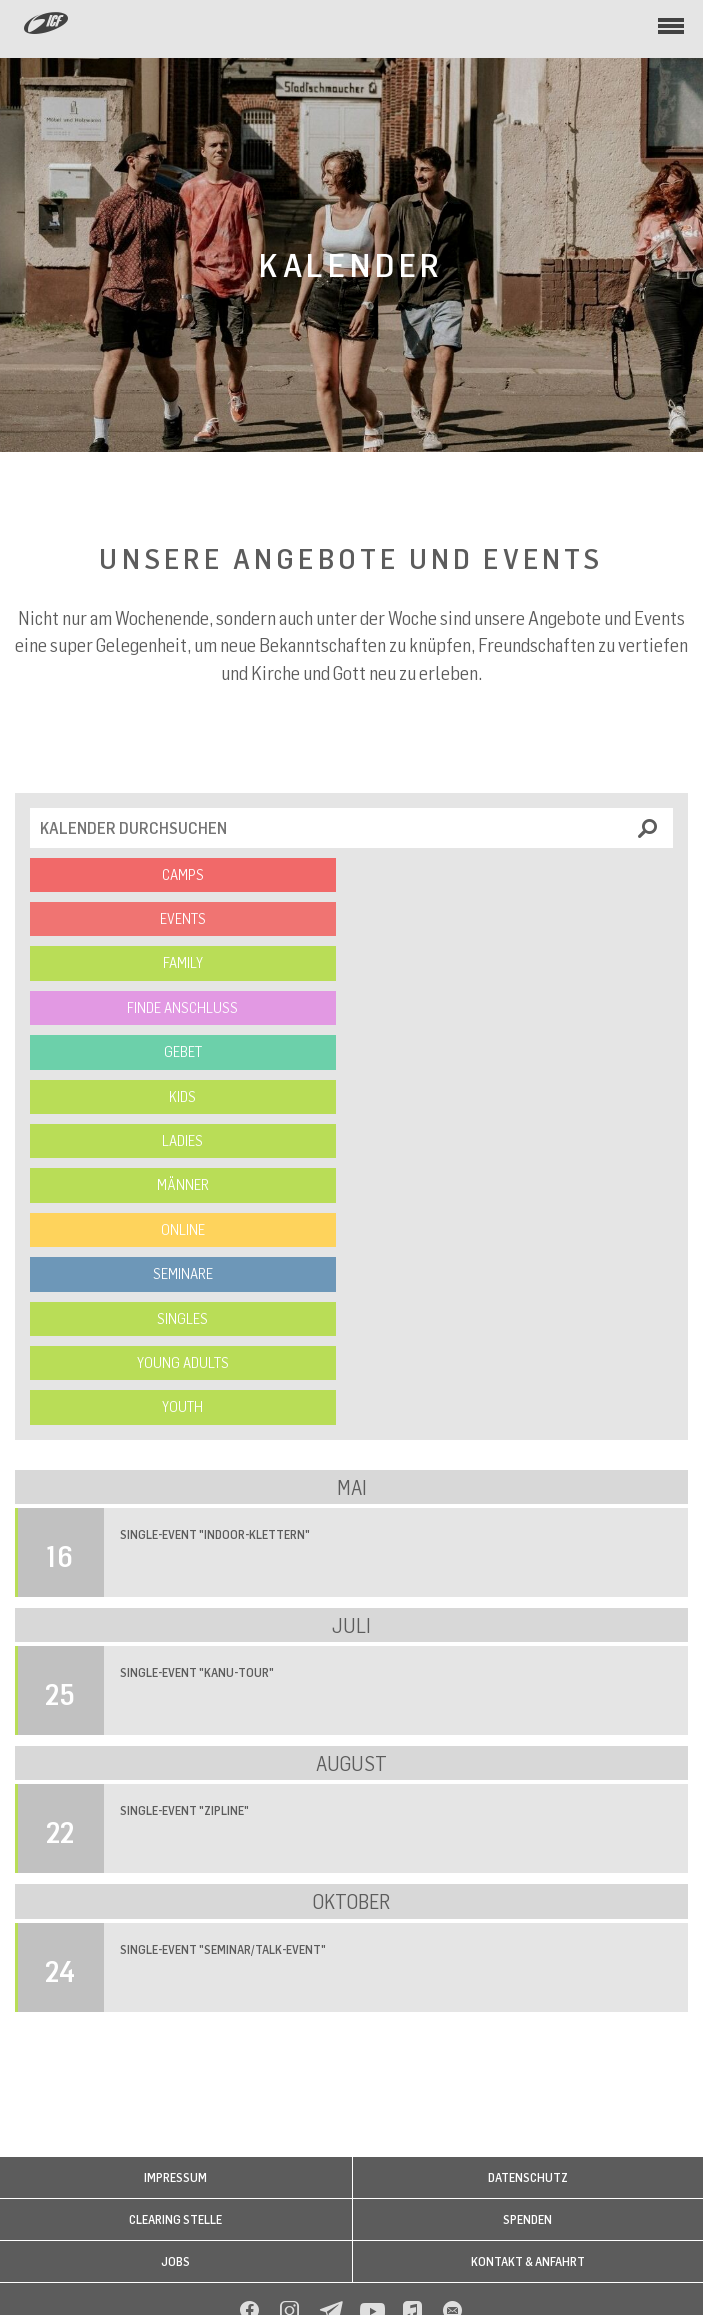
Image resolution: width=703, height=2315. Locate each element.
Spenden (527, 2219)
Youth (182, 1406)
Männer (183, 1184)
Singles (182, 1318)
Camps (183, 874)
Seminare (183, 1273)
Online (183, 1229)
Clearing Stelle (175, 2219)
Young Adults (183, 1362)
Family (183, 962)
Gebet (183, 1051)
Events (183, 918)
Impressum (175, 2177)
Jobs (175, 2261)
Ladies (182, 1140)
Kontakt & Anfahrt (528, 2261)
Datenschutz (528, 2177)
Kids (182, 1096)
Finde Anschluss (182, 1007)
